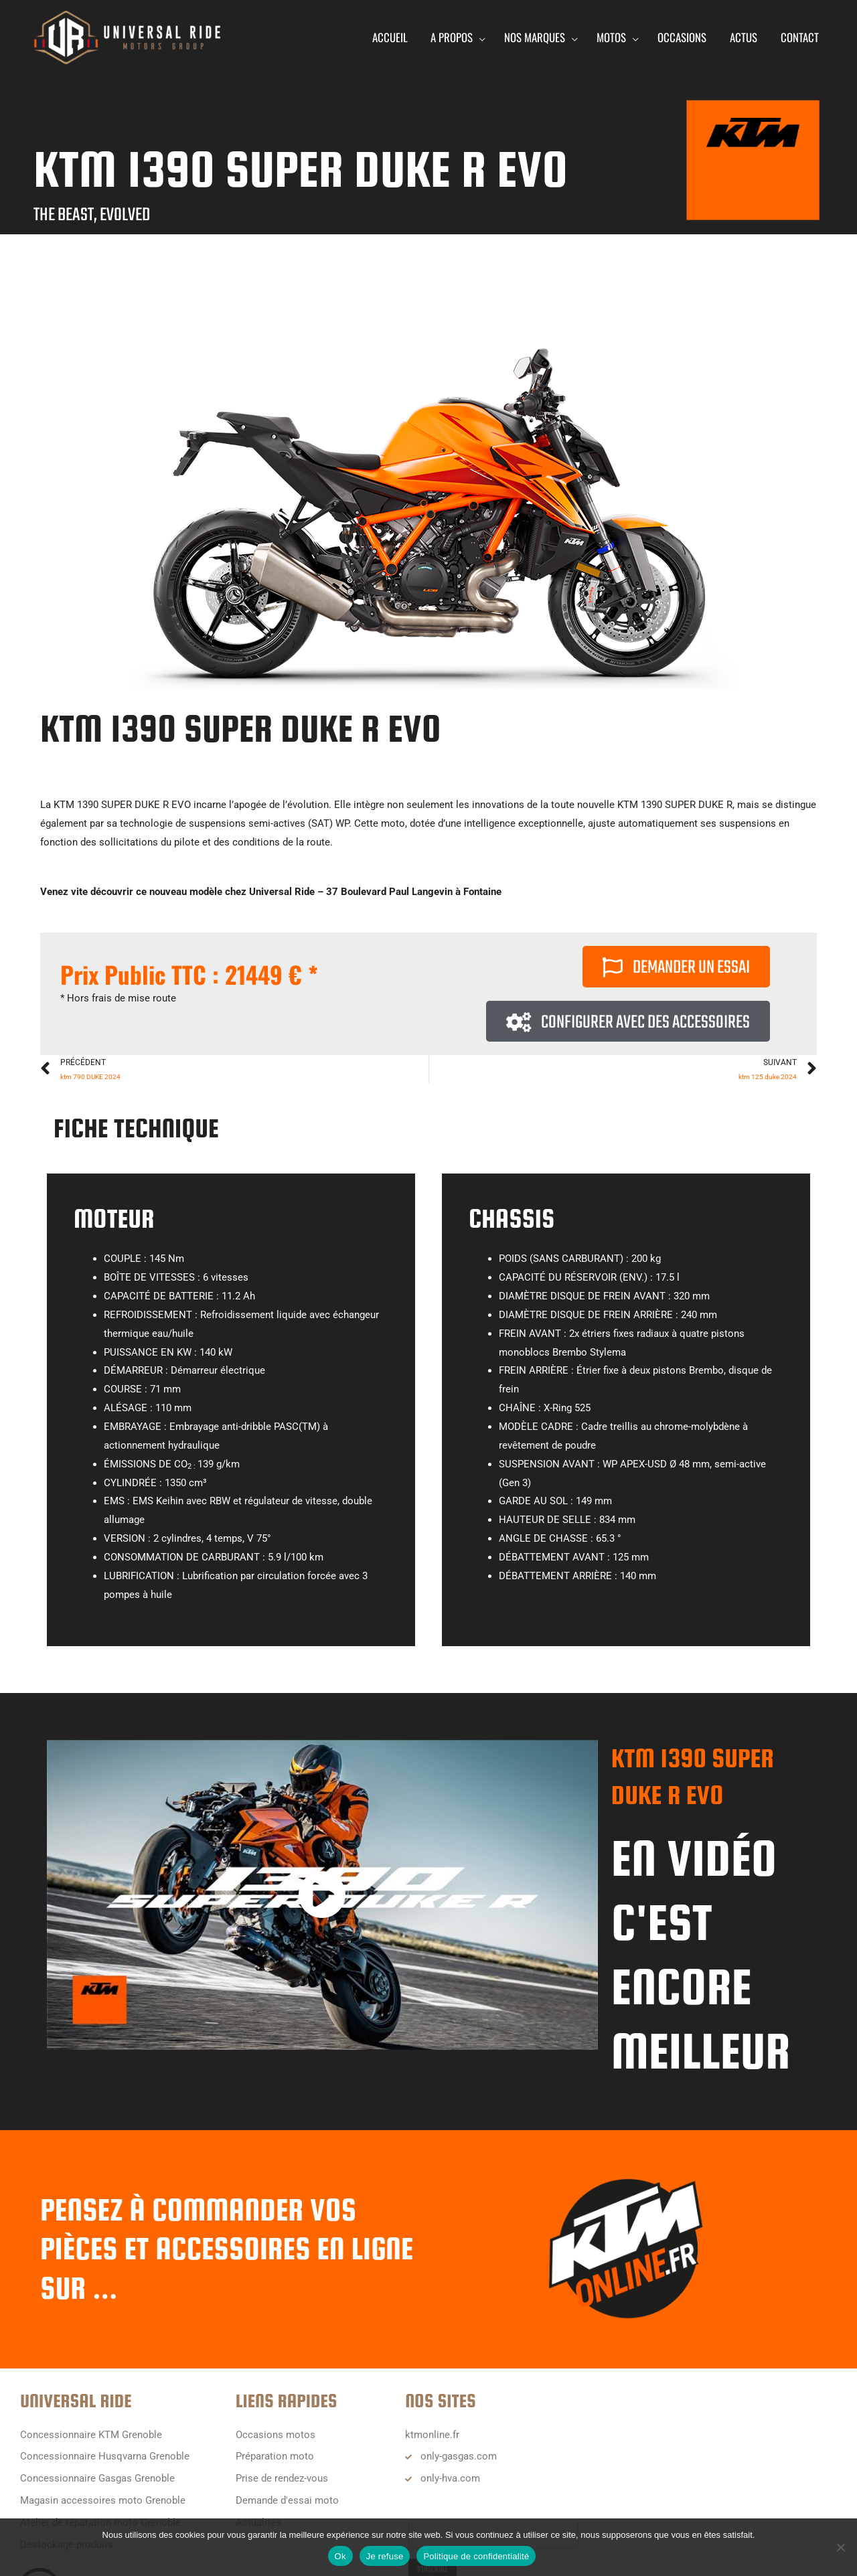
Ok (340, 2556)
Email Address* (442, 2508)
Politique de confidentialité (476, 2556)
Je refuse (385, 2556)
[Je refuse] (840, 2547)
